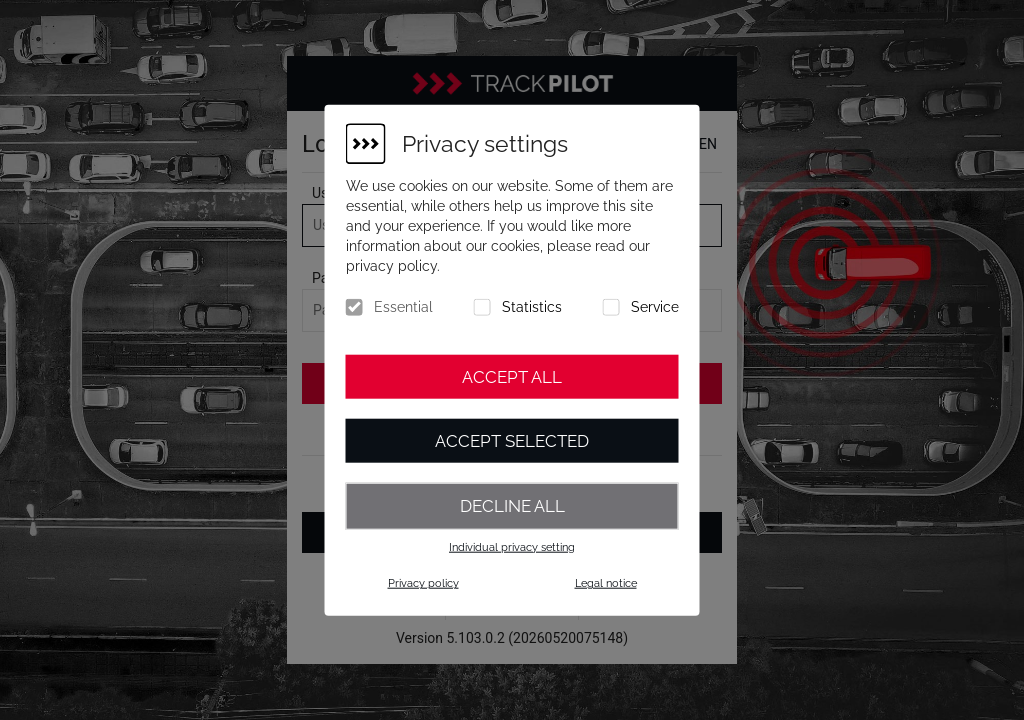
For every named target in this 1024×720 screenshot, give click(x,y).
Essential (403, 307)
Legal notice (606, 583)
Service (655, 307)
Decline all (512, 506)
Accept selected (512, 441)
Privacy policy (423, 583)
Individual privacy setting (512, 546)
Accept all (512, 377)
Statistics (532, 307)
